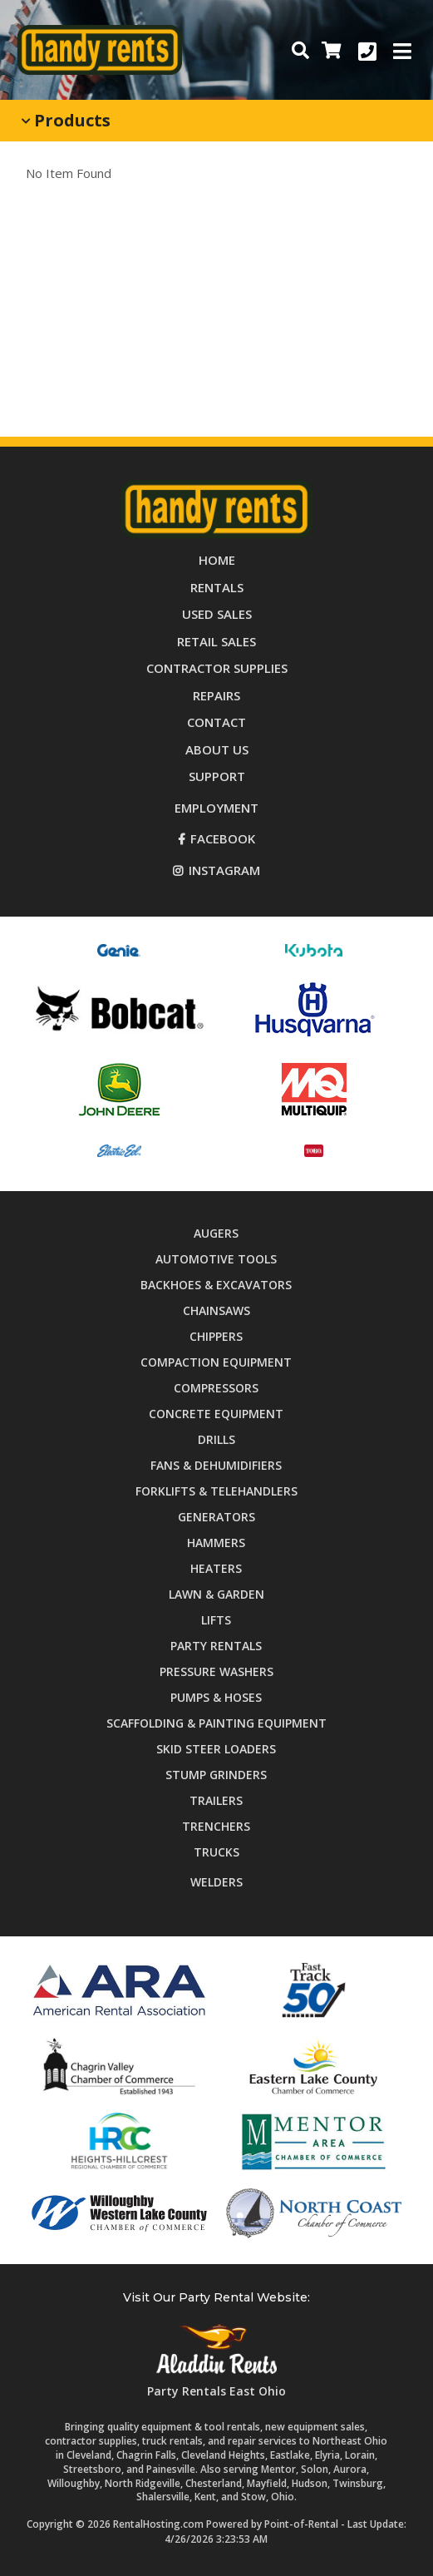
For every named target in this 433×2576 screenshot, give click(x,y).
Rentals (217, 587)
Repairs (216, 695)
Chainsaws (216, 1310)
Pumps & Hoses (216, 1697)
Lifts (216, 1620)
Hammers (216, 1542)
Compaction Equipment (216, 1362)
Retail (216, 641)
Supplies (217, 668)
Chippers (216, 1336)
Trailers (216, 1800)
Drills (216, 1439)
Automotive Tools (216, 1259)
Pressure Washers (216, 1671)
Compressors (216, 1388)
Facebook (216, 838)
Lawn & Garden (216, 1594)
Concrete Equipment (216, 1413)
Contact (216, 722)
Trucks (216, 1852)
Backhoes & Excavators (216, 1285)
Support (217, 776)
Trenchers (216, 1826)
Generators (216, 1517)
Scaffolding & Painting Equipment (216, 1723)
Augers (216, 1233)
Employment (216, 807)
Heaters (216, 1568)
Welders (216, 1882)
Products (66, 120)
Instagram (216, 870)
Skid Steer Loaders (216, 1749)
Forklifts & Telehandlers (216, 1491)
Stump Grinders (216, 1774)
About (216, 749)
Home (217, 559)
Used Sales (217, 614)
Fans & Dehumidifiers (216, 1465)
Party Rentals (216, 1646)
